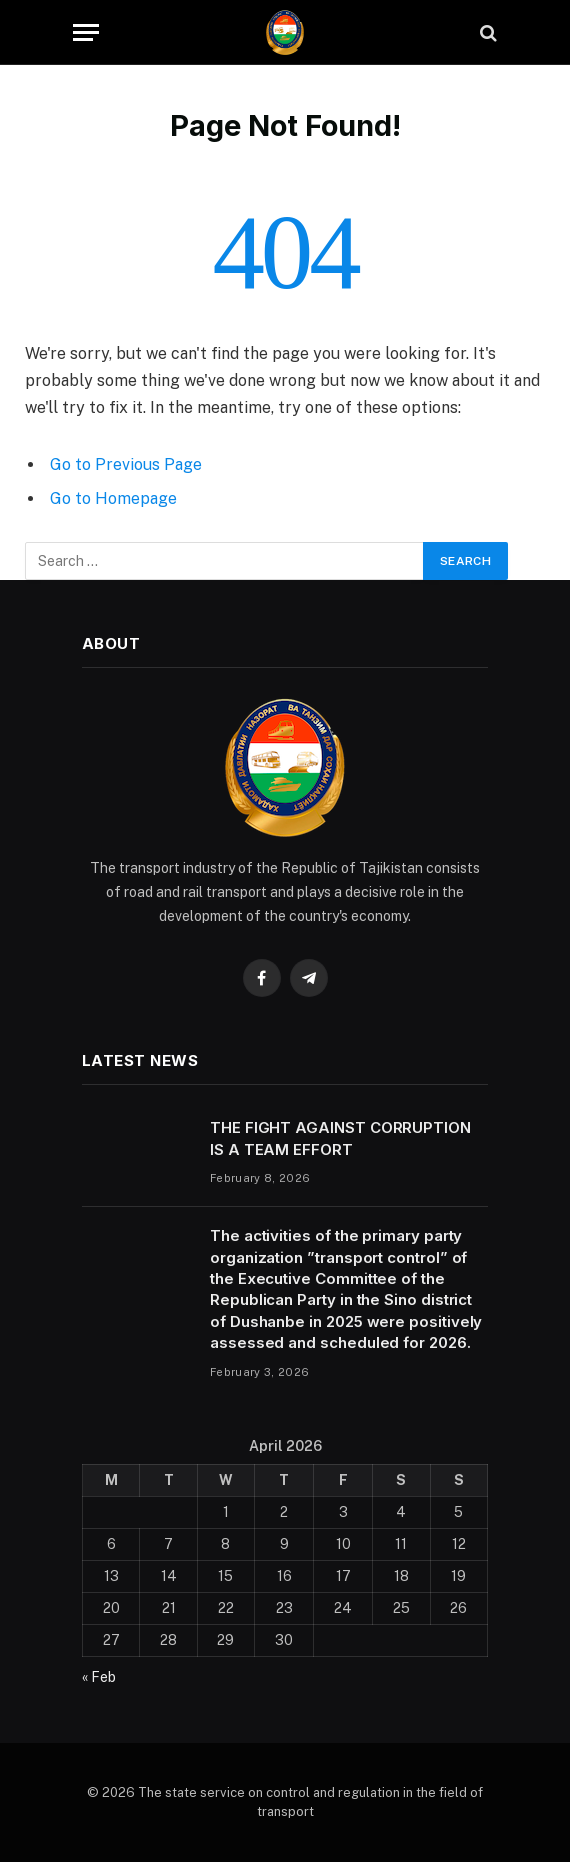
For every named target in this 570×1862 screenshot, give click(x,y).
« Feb (99, 1677)
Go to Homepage (113, 498)
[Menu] (86, 32)
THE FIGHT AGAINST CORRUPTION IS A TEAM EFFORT (340, 1138)
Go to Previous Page (126, 464)
